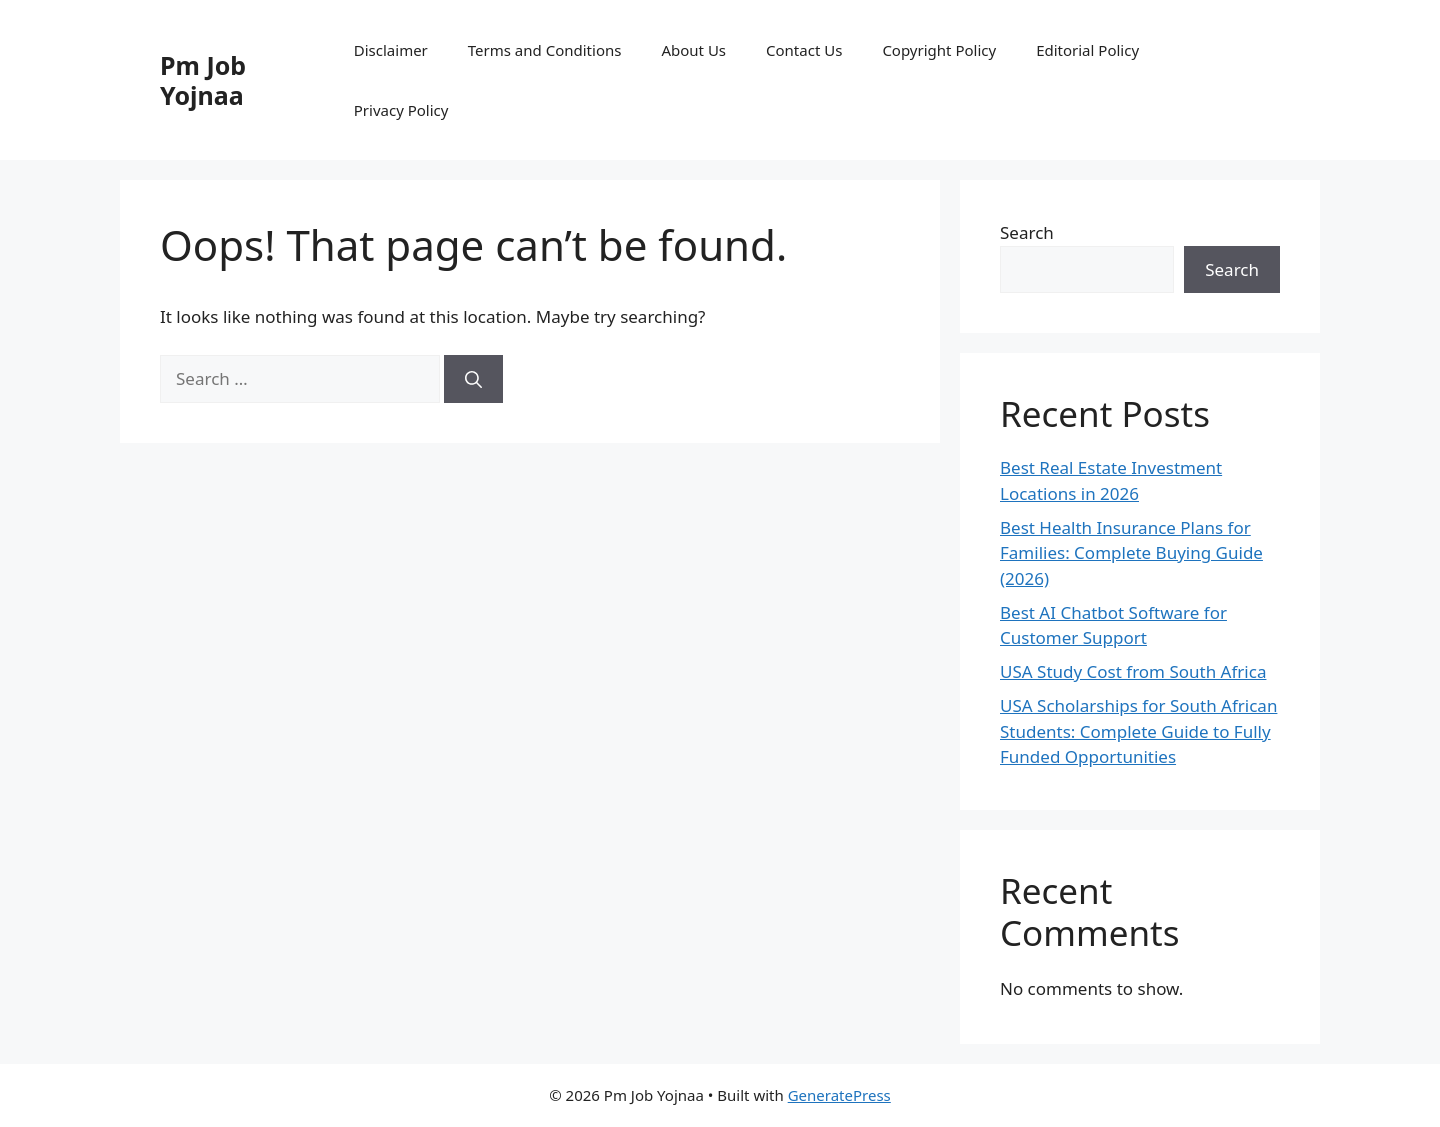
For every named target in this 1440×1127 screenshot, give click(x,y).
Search (1027, 232)
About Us (693, 50)
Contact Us (804, 50)
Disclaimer (391, 50)
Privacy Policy (401, 110)
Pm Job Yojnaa (203, 80)
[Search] (473, 379)
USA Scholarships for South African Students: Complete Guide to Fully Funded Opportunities (1138, 731)
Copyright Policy (939, 50)
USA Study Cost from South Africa (1133, 671)
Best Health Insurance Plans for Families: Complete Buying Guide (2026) (1131, 553)
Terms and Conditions (545, 50)
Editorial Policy (1087, 50)
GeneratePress (839, 1095)
